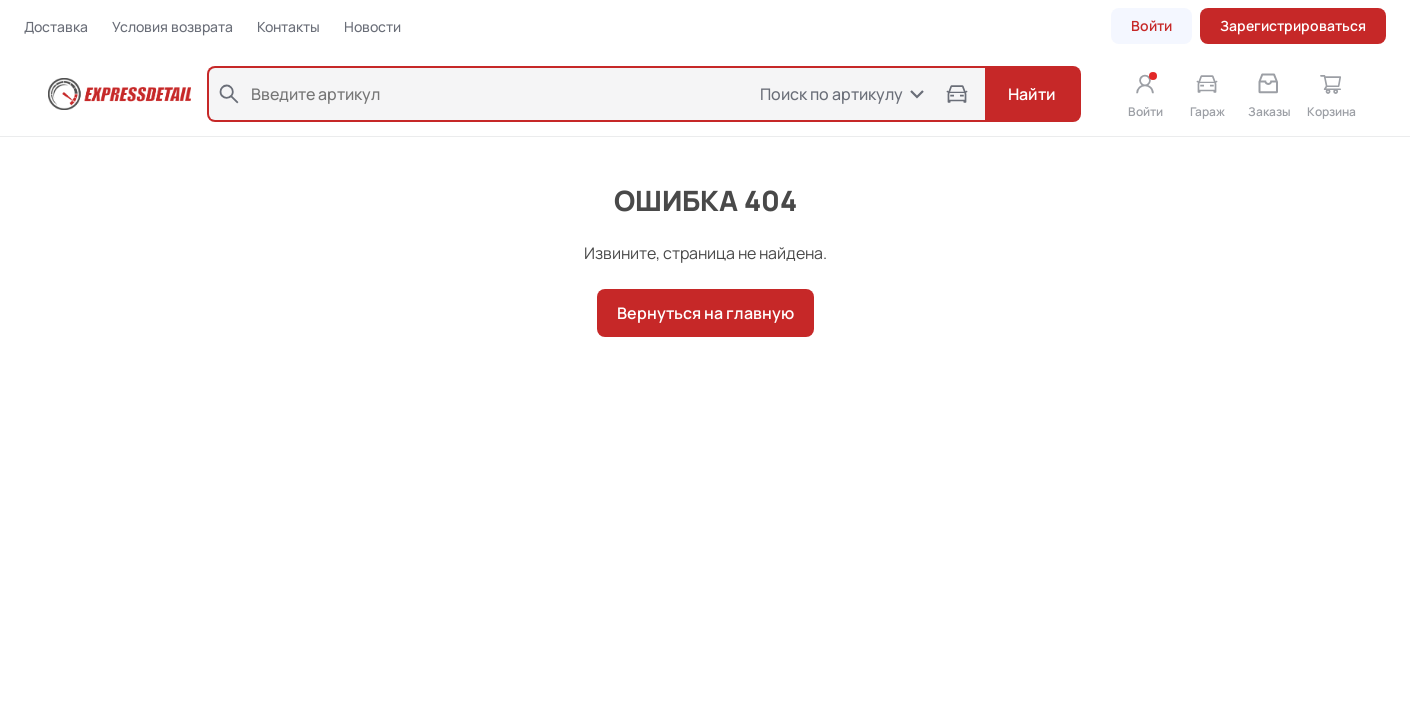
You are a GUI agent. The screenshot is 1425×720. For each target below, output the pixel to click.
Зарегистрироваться (1293, 25)
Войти (1151, 25)
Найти (1032, 94)
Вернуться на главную (705, 313)
